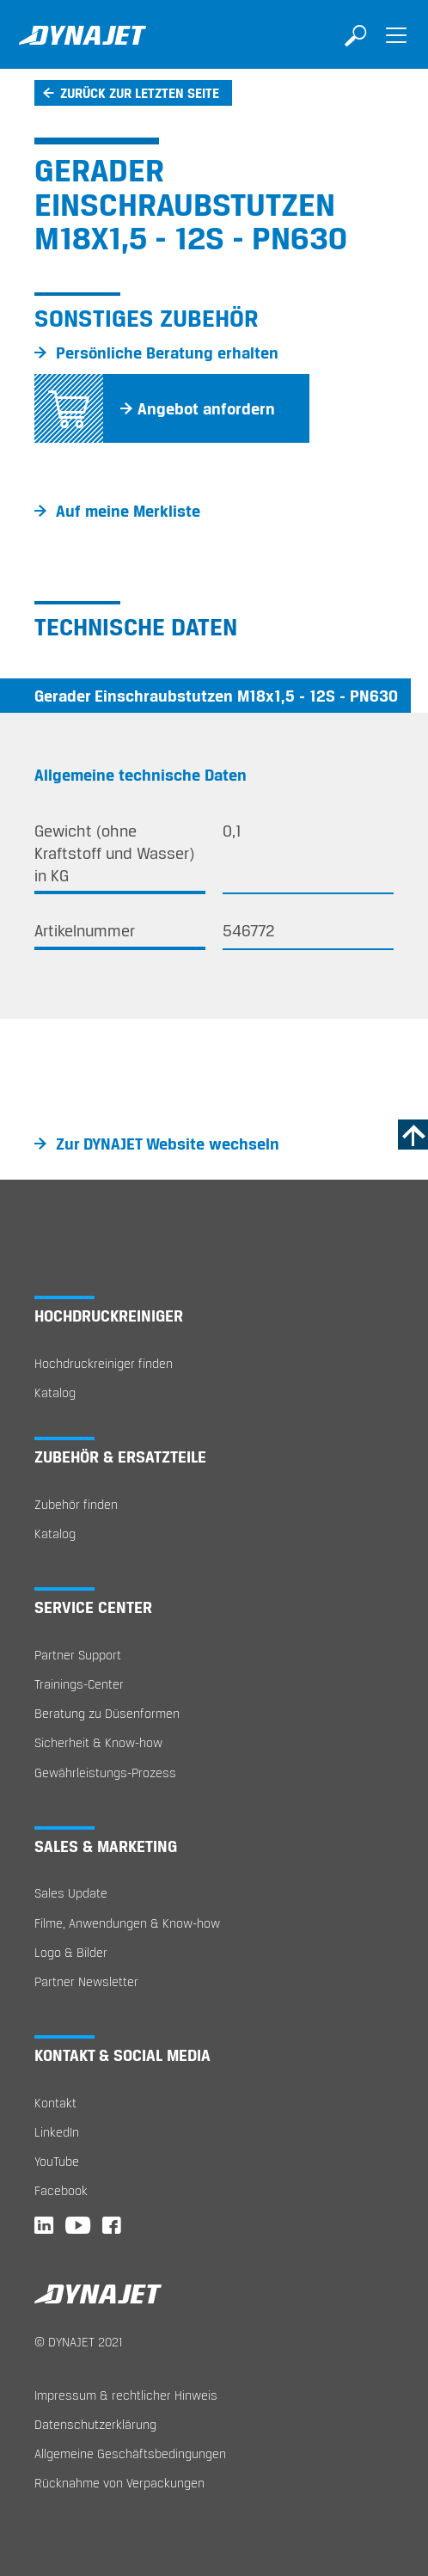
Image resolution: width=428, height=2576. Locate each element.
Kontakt (55, 2102)
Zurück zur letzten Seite (139, 93)
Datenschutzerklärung (95, 2424)
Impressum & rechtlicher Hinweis (125, 2395)
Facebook (61, 2190)
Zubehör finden (76, 1504)
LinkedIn (56, 2132)
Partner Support (77, 1654)
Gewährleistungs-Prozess (105, 1772)
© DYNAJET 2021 (78, 2341)
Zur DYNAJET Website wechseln (167, 1143)
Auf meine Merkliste (128, 510)
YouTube (56, 2161)
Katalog (55, 1392)
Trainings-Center (79, 1684)
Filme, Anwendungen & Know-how (127, 1923)
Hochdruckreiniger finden (103, 1363)
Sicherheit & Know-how (98, 1742)
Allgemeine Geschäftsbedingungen (130, 2453)
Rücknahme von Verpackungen (119, 2482)
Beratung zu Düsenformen (107, 1713)
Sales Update (70, 1893)
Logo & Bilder (70, 1952)
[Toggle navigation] (396, 47)
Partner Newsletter (86, 1981)
